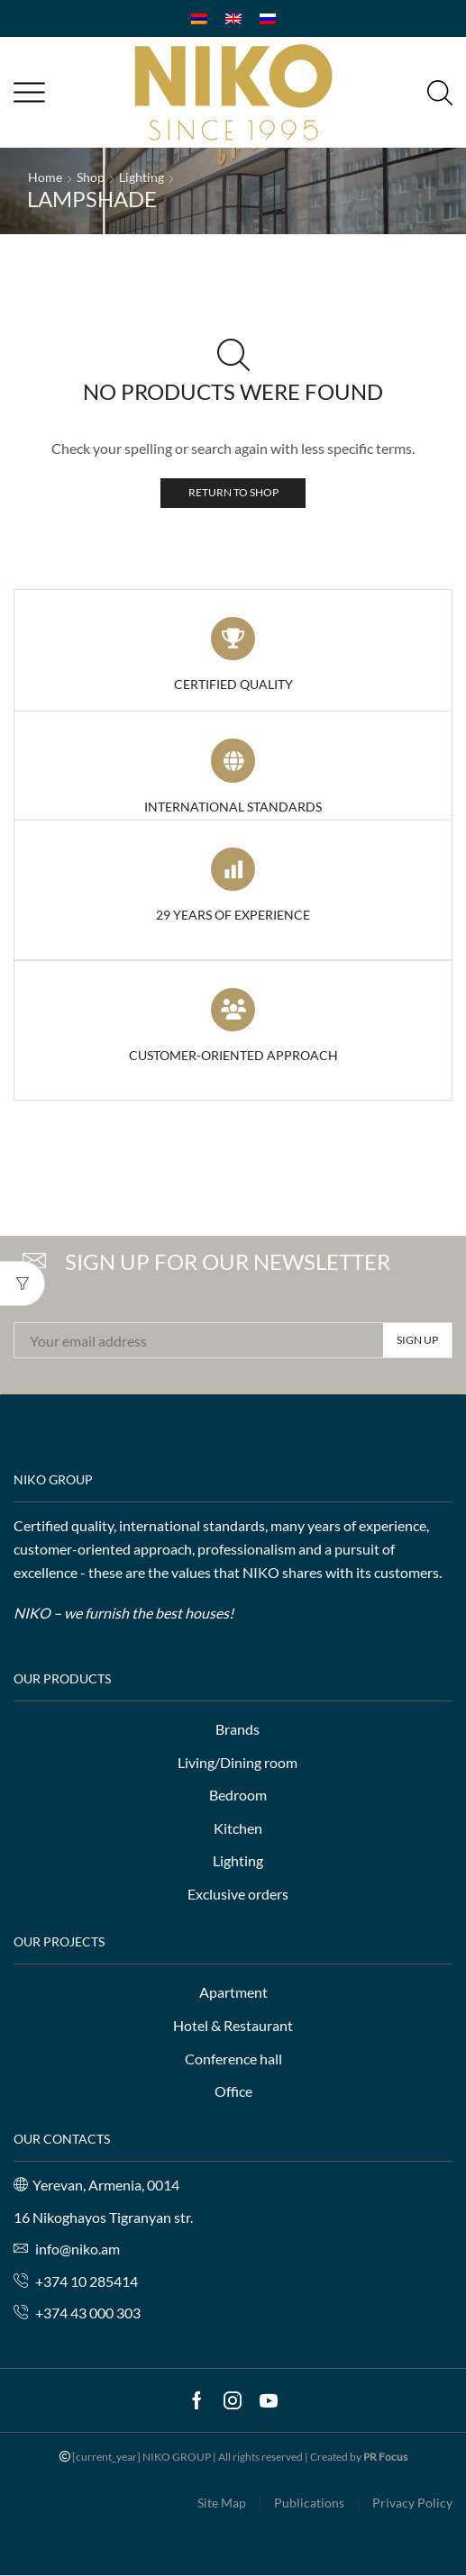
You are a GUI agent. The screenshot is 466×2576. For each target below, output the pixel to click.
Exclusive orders (237, 1893)
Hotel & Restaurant (233, 2025)
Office (233, 2091)
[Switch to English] (233, 18)
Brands (237, 1728)
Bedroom (238, 1794)
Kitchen (238, 1828)
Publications (309, 2503)
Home (45, 177)
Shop (91, 177)
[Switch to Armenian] (199, 18)
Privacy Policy (412, 2503)
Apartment (233, 1991)
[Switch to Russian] (268, 18)
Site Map (221, 2503)
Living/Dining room (237, 1762)
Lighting (141, 177)
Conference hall (233, 2058)
